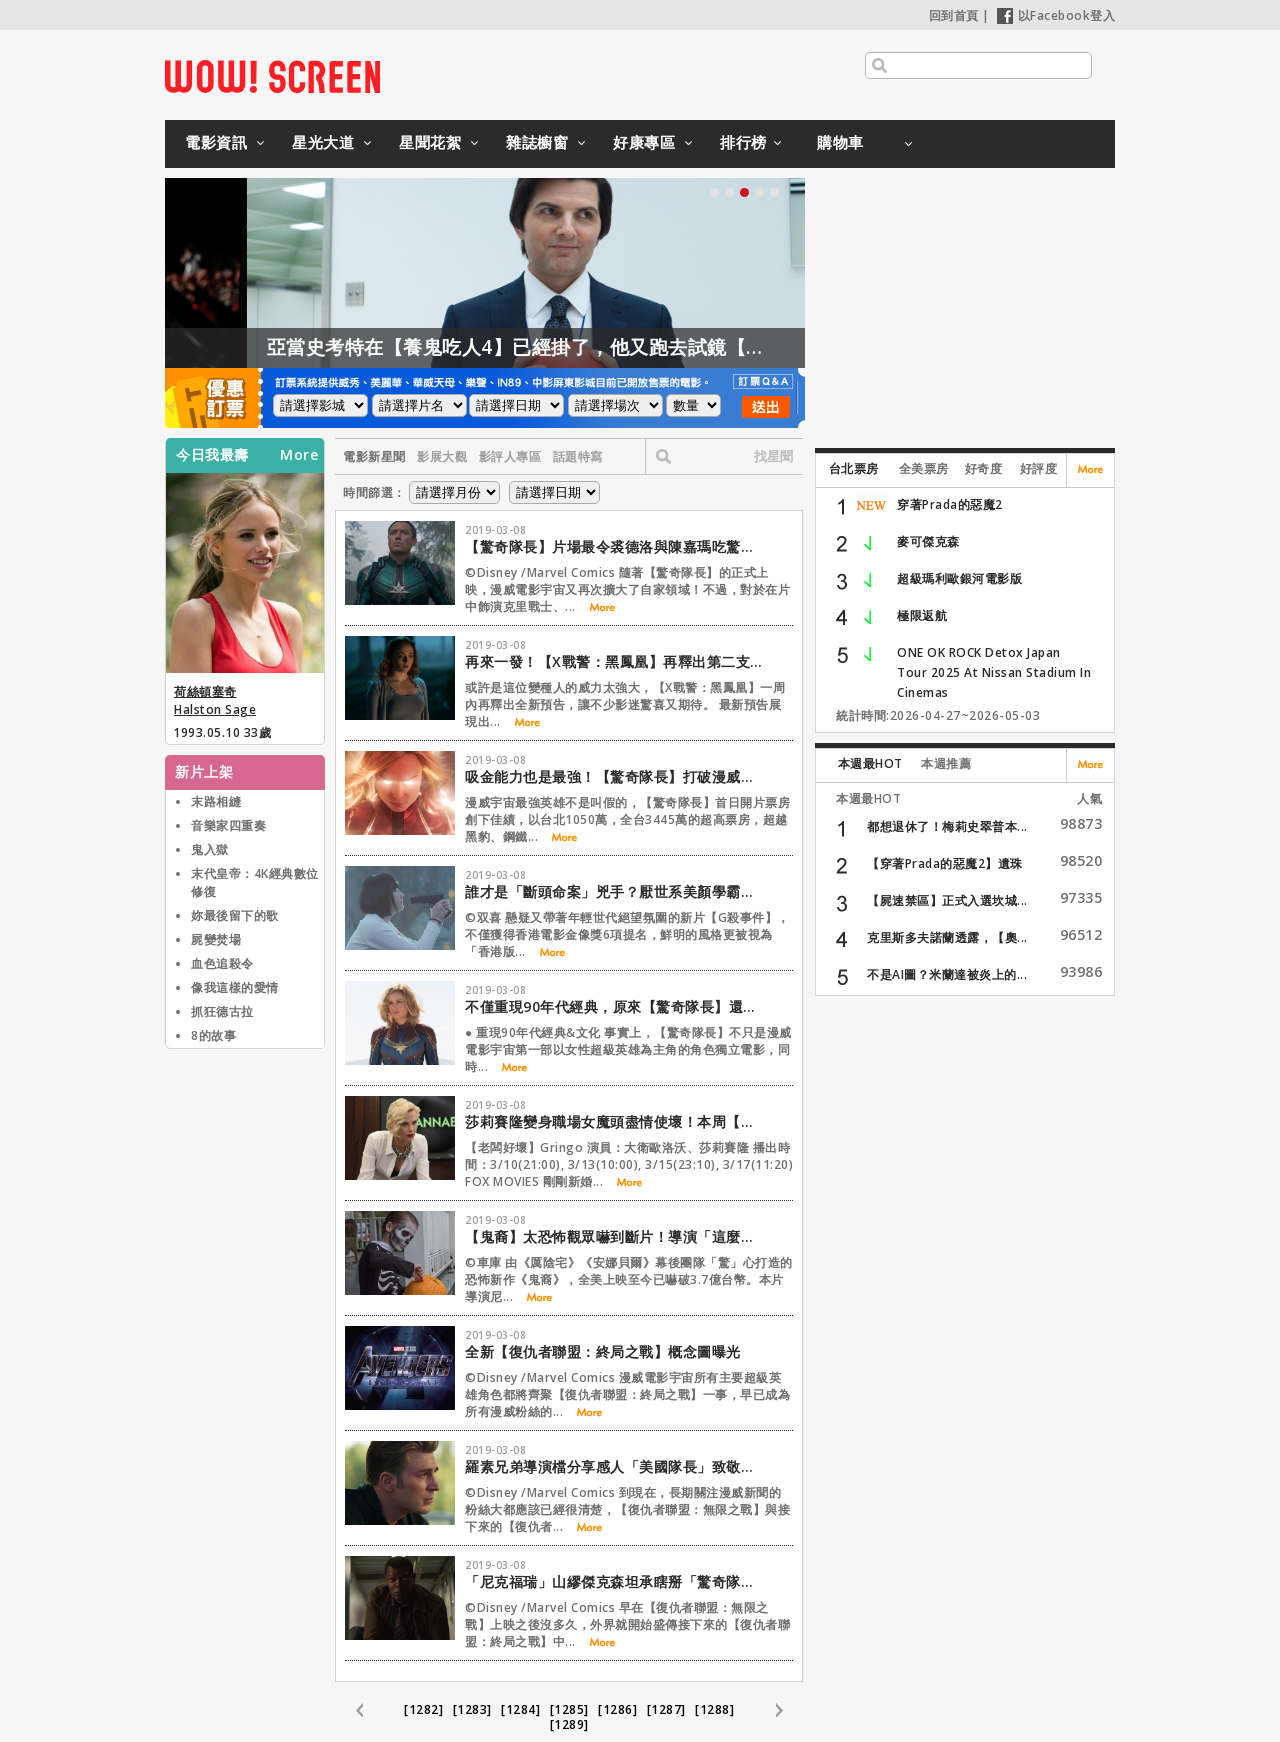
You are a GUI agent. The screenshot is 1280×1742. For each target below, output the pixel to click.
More (299, 455)
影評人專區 (510, 456)
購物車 (840, 142)
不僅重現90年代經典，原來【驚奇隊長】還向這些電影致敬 (615, 1006)
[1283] (472, 1709)
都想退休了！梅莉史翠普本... (947, 826)
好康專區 (644, 142)
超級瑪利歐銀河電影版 (959, 578)
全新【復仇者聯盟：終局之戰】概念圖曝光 (603, 1351)
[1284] (520, 1709)
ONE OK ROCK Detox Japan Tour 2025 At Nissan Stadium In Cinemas (994, 672)
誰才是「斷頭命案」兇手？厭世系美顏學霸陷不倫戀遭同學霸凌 (615, 891)
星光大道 (323, 142)
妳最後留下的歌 (235, 915)
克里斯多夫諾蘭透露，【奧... (947, 937)
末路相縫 (216, 801)
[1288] (714, 1709)
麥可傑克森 (928, 541)
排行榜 (743, 142)
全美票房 (924, 468)
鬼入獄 (210, 849)
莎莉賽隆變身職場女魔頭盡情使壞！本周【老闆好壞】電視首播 (615, 1121)
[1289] (569, 1724)
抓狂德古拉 (222, 1011)
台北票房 (854, 468)
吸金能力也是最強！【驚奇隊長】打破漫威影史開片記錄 (615, 776)
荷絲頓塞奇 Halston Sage (215, 700)
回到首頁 (954, 15)
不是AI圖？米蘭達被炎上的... (947, 974)
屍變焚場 (216, 939)
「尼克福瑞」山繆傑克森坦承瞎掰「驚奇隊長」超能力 (615, 1581)
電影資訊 (216, 142)
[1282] (423, 1709)
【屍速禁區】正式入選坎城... (947, 900)
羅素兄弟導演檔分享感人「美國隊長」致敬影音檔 (615, 1466)
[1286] (617, 1709)
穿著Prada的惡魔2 (950, 504)
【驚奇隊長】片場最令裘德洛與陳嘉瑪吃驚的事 (615, 546)
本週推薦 (946, 763)
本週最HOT (870, 763)
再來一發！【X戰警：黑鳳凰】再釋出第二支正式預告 (615, 661)
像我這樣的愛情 (235, 987)
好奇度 (984, 468)
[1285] (569, 1709)
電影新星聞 (374, 456)
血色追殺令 (222, 963)
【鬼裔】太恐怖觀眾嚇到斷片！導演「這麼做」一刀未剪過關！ (615, 1236)
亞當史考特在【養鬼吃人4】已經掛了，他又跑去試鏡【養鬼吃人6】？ (630, 347)
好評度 (1039, 468)
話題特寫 (578, 456)
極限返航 (922, 615)
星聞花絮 (430, 142)
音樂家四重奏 (228, 825)
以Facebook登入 (1056, 15)
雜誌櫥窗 (537, 142)
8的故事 (213, 1035)
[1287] (666, 1709)
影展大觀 (442, 456)
